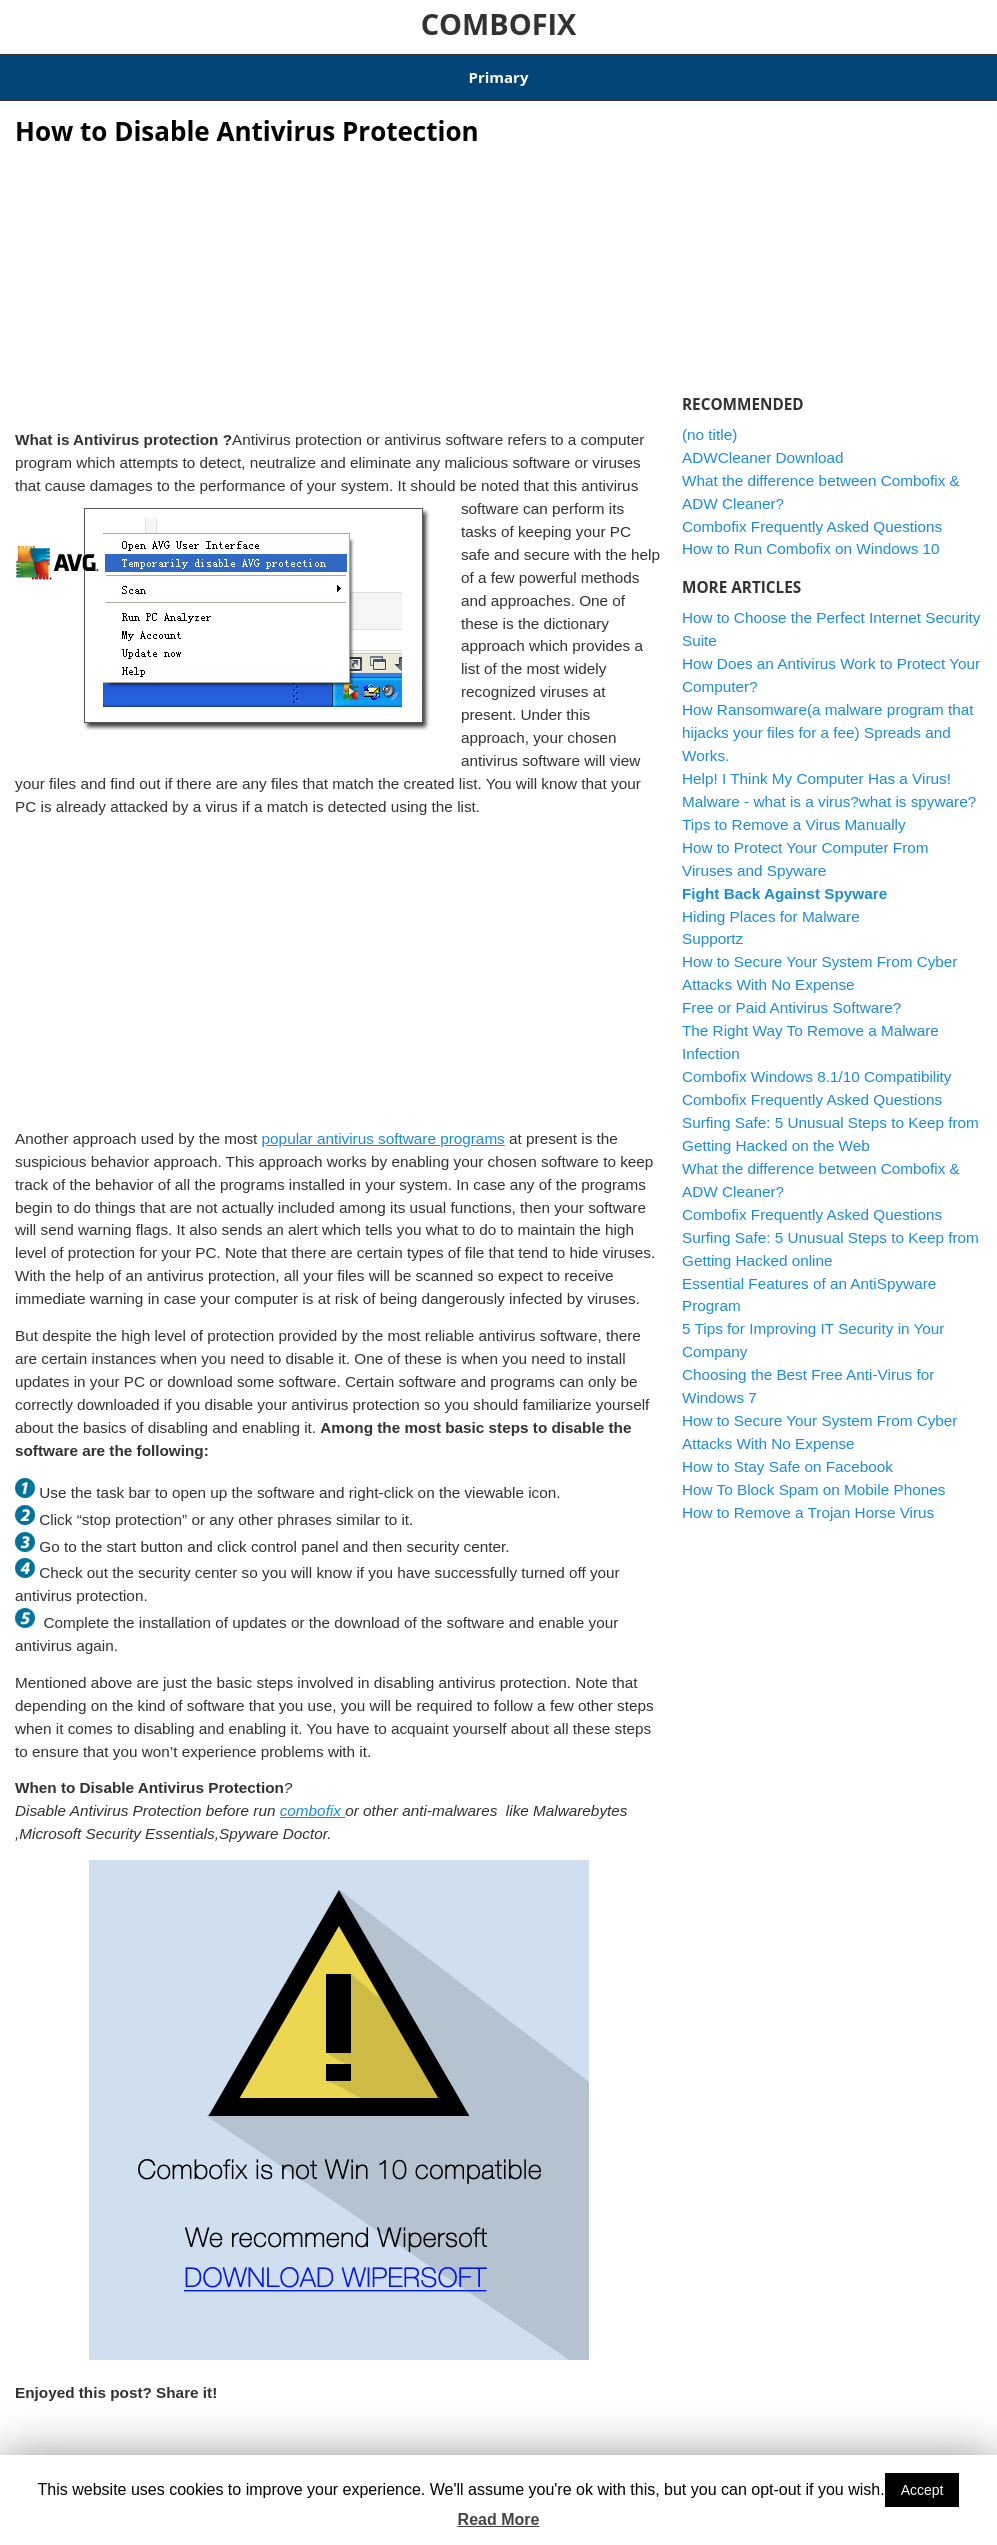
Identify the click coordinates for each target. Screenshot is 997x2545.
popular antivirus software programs (383, 1125)
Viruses (230, 2449)
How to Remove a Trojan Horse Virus (808, 1499)
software (180, 2449)
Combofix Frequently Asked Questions (812, 513)
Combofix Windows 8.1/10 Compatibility (374, 71)
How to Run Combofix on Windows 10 (811, 536)
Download (191, 71)
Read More (499, 2519)
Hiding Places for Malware (771, 903)
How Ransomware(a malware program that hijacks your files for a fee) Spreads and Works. (828, 720)
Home (34, 71)
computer (125, 2449)
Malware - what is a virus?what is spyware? (829, 788)
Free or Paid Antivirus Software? (791, 995)
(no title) (709, 421)
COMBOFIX (499, 23)
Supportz (712, 926)
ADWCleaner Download (596, 71)
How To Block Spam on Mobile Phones (813, 1476)
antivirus (71, 2449)
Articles (106, 71)
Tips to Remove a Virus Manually (794, 811)
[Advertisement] (339, 270)
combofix (312, 1798)
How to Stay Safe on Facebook (787, 1454)
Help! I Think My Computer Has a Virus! (816, 765)
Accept (922, 2490)
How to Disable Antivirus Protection (247, 118)
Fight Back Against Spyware (784, 880)
